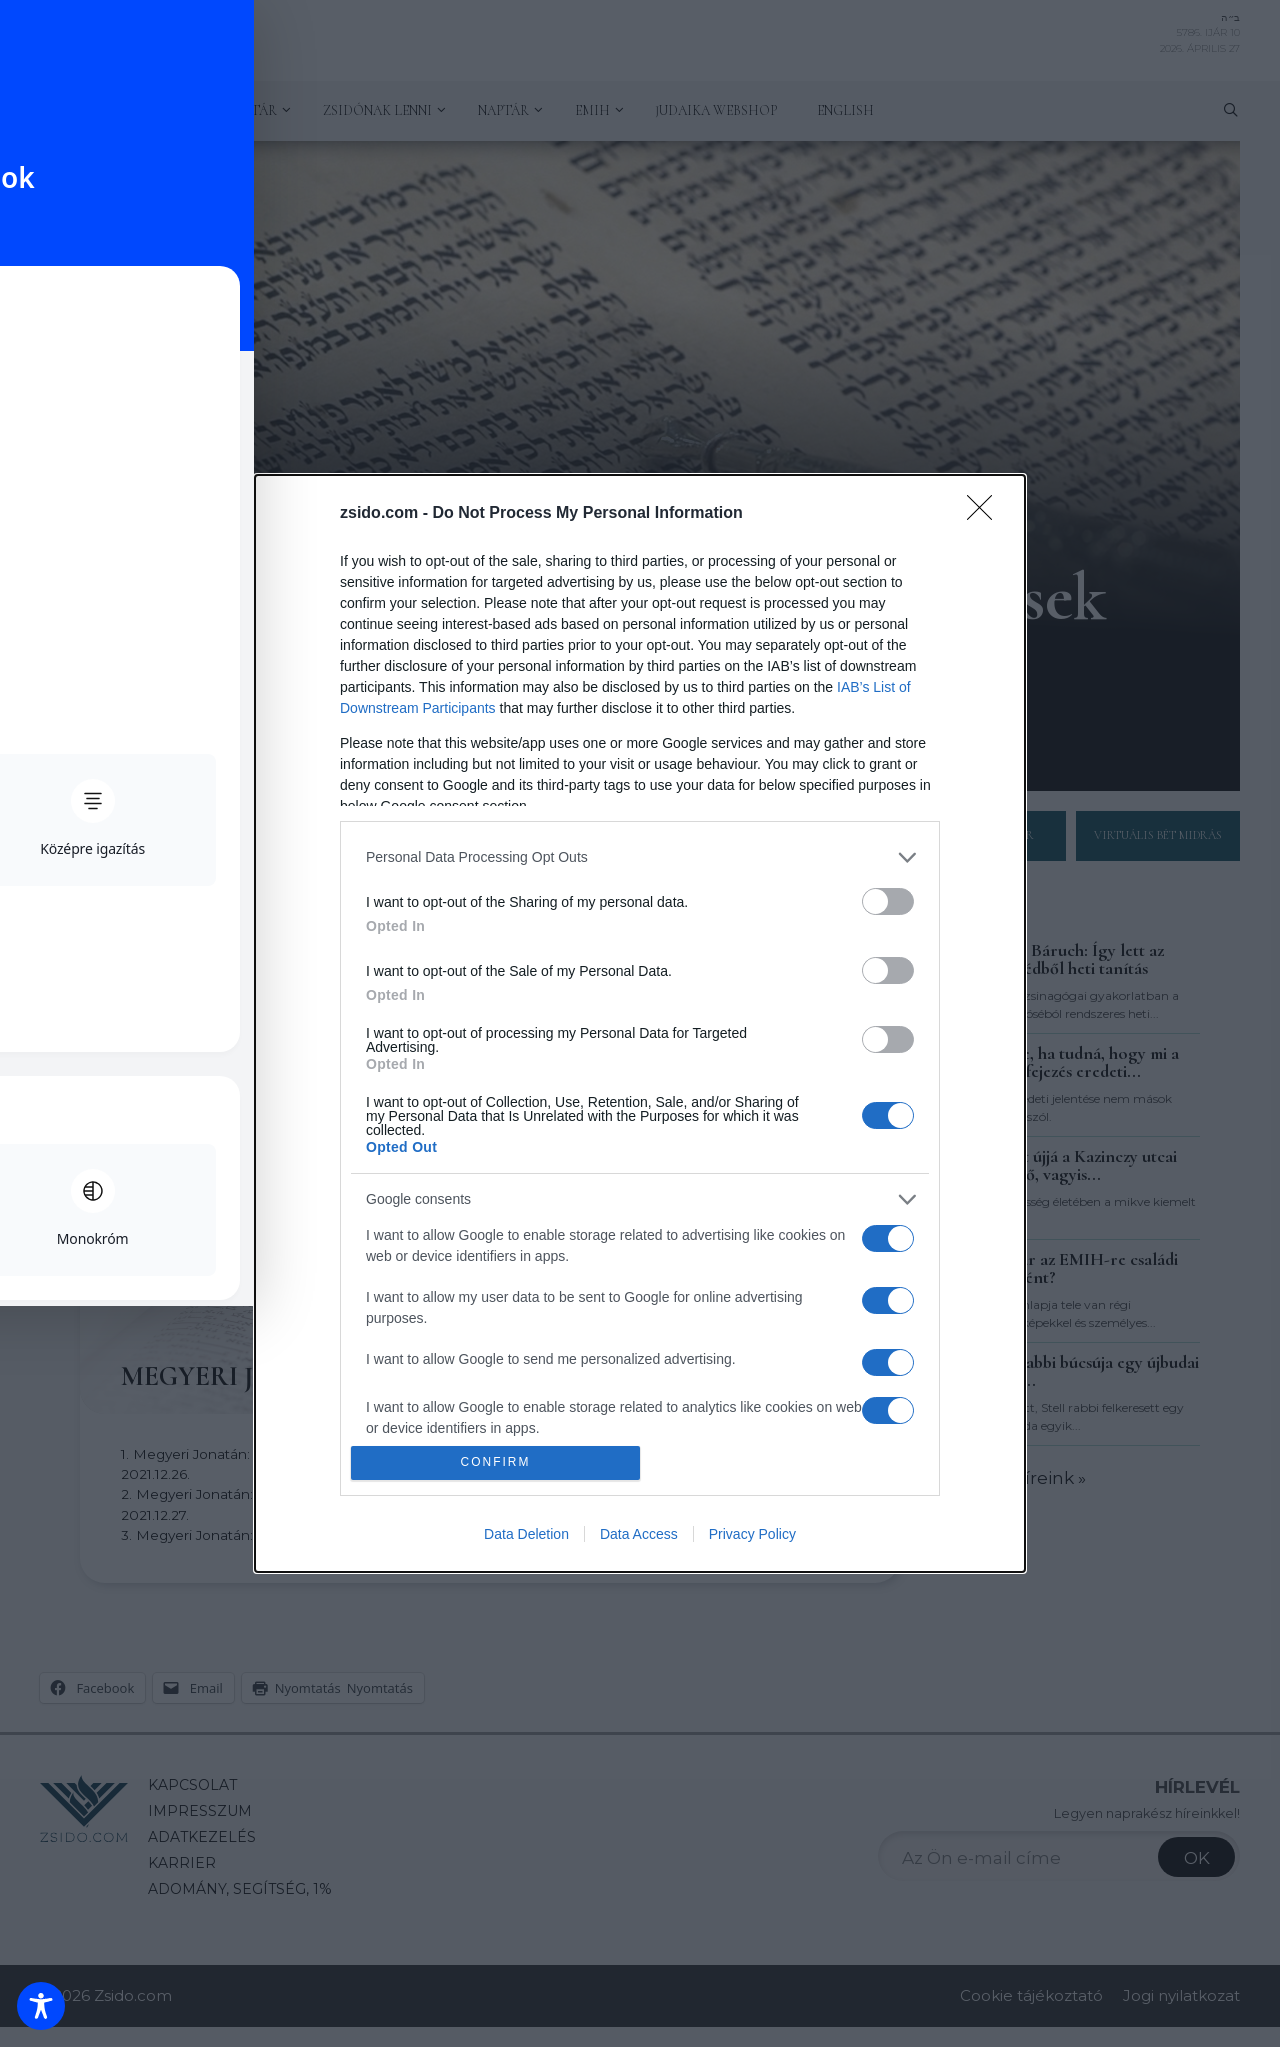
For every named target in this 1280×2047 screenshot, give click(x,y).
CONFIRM (495, 1463)
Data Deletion (526, 1534)
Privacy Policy (752, 1534)
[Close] (986, 514)
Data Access (639, 1534)
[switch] (888, 901)
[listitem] (640, 857)
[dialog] (640, 1023)
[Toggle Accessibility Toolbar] (41, 2006)
